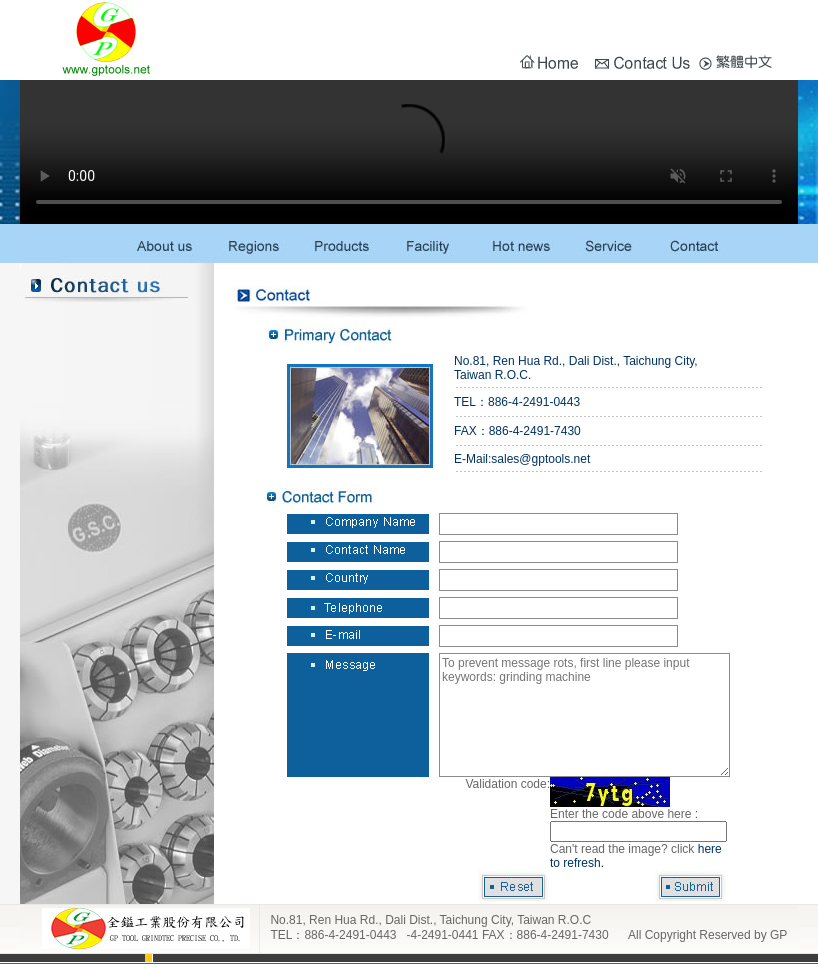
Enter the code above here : (624, 814)
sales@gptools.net (540, 459)
